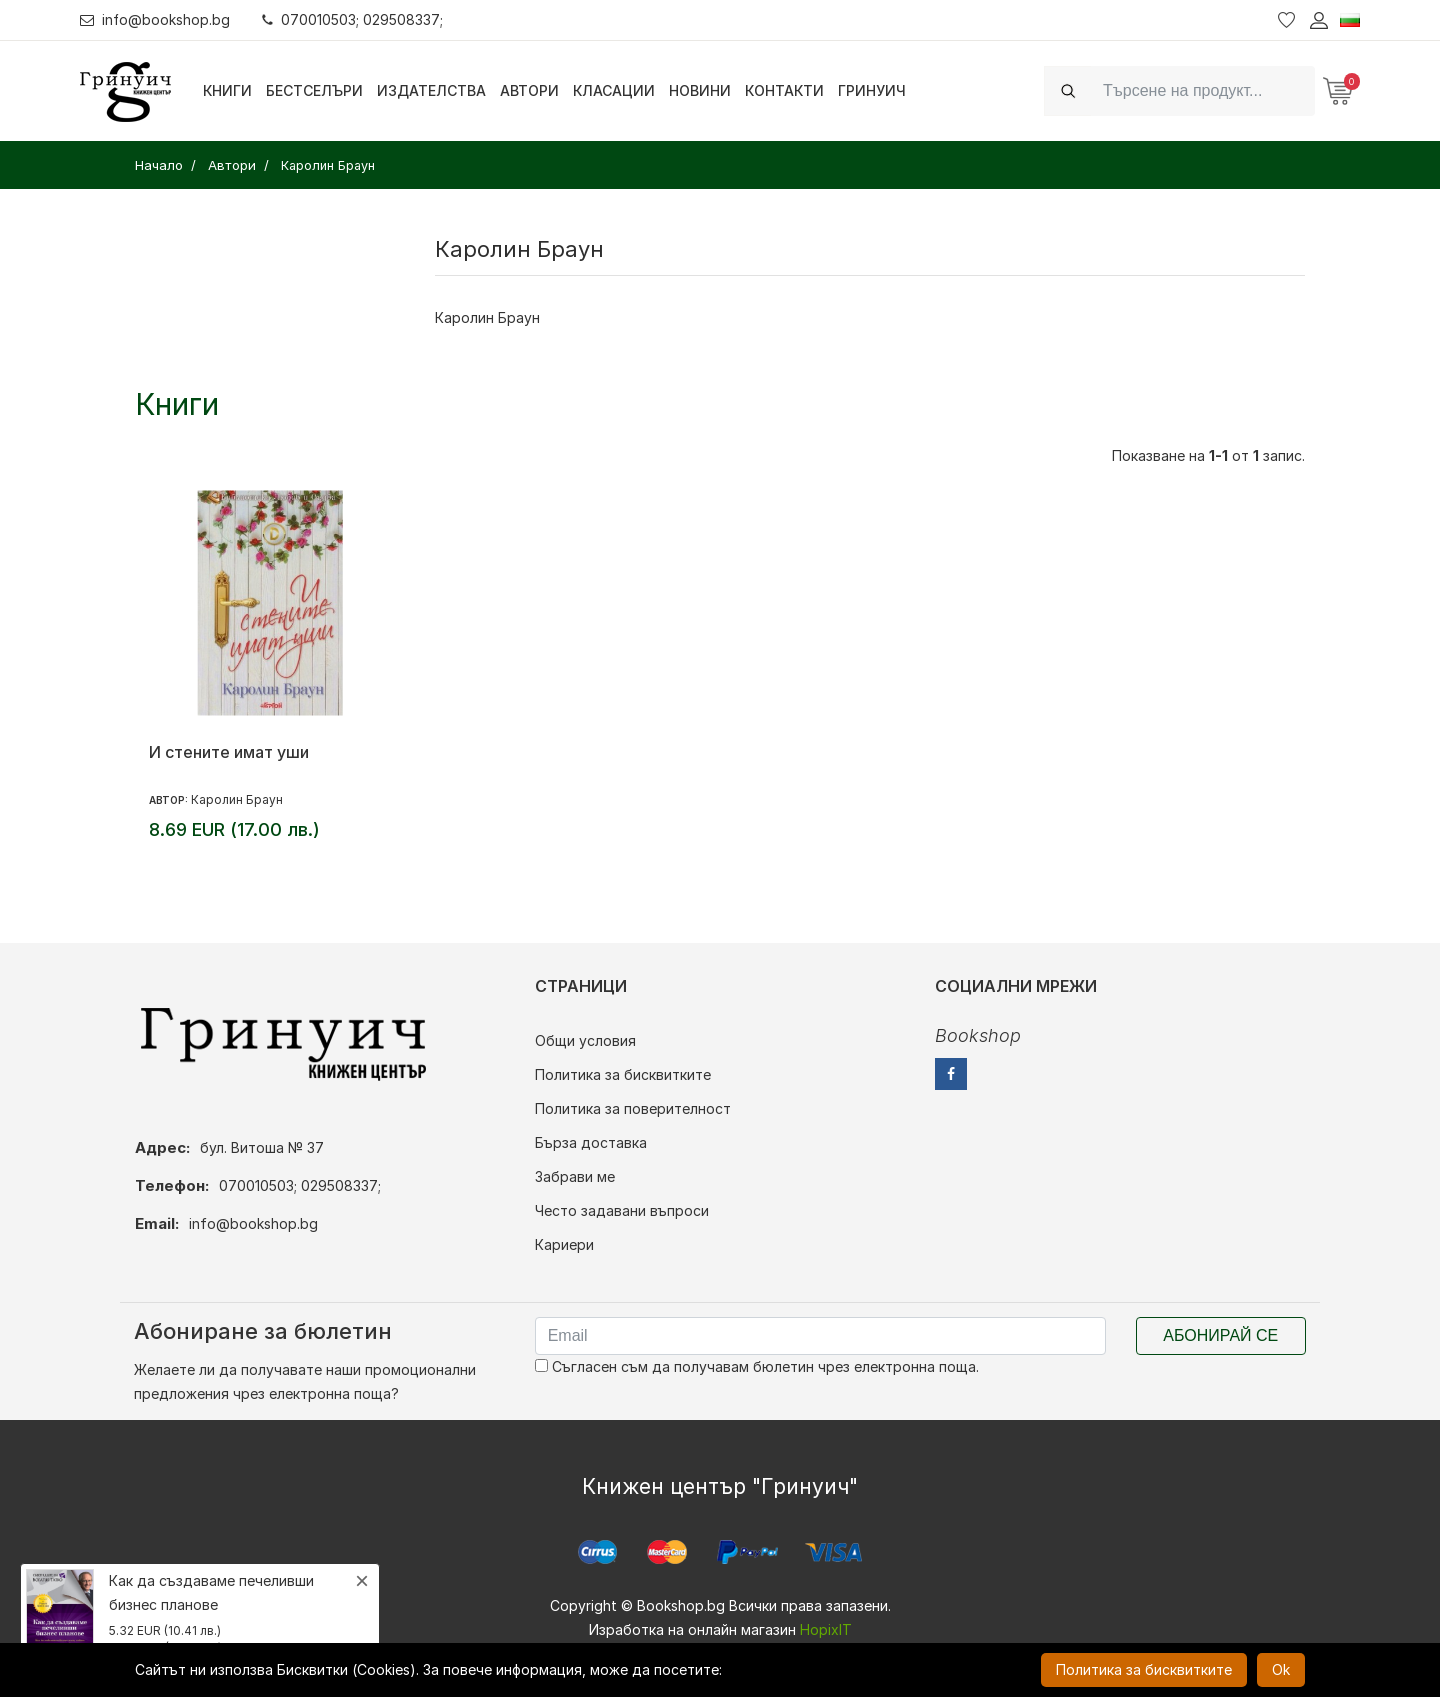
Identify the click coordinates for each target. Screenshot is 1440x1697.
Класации (614, 90)
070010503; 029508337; (353, 19)
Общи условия (585, 1040)
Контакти (784, 90)
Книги (227, 90)
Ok (1281, 1669)
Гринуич (872, 90)
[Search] (1203, 90)
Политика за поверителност (633, 1108)
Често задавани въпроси (622, 1210)
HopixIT (826, 1629)
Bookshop (978, 1035)
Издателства (431, 90)
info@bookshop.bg (155, 19)
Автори (529, 90)
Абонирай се (1220, 1335)
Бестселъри (314, 90)
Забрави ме (575, 1176)
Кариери (564, 1244)
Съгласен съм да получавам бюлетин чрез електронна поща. (757, 1366)
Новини (700, 90)
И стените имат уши (229, 752)
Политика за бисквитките (623, 1074)
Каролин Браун (237, 799)
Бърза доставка (591, 1142)
